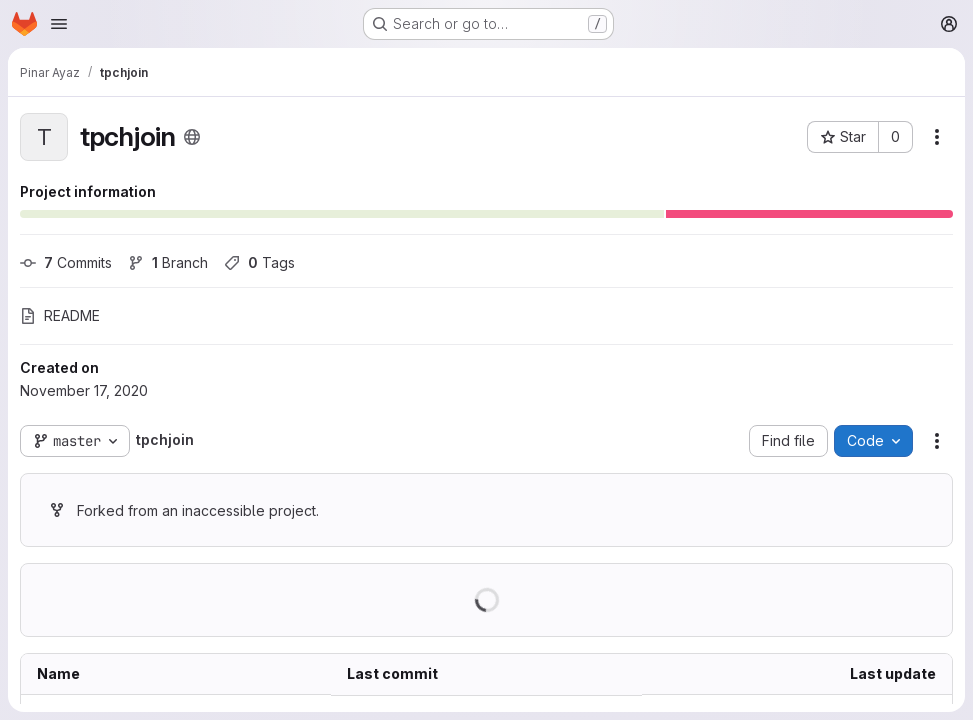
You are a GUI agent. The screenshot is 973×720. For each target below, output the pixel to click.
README (60, 315)
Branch (168, 262)
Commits (66, 262)
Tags (259, 262)
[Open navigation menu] (59, 24)
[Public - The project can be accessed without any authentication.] (192, 137)
